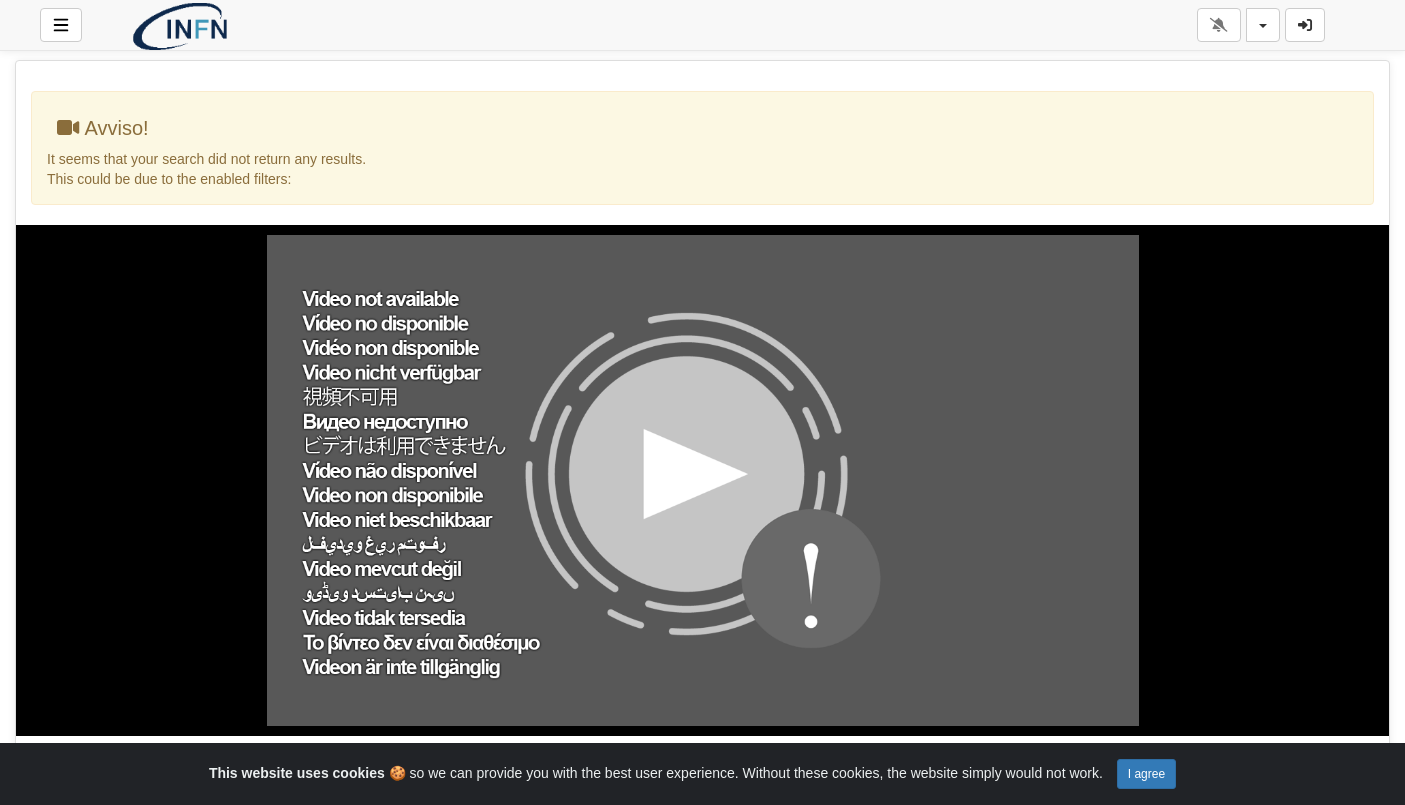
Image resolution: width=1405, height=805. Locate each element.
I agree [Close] (1146, 774)
